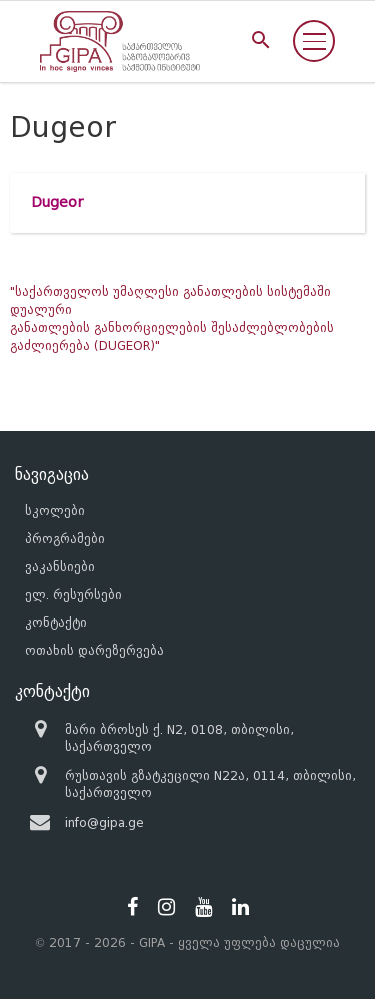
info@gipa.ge (104, 822)
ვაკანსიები (60, 566)
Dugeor (57, 202)
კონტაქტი (56, 622)
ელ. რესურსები (73, 594)
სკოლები (55, 510)
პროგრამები (65, 538)
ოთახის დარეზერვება (94, 650)
